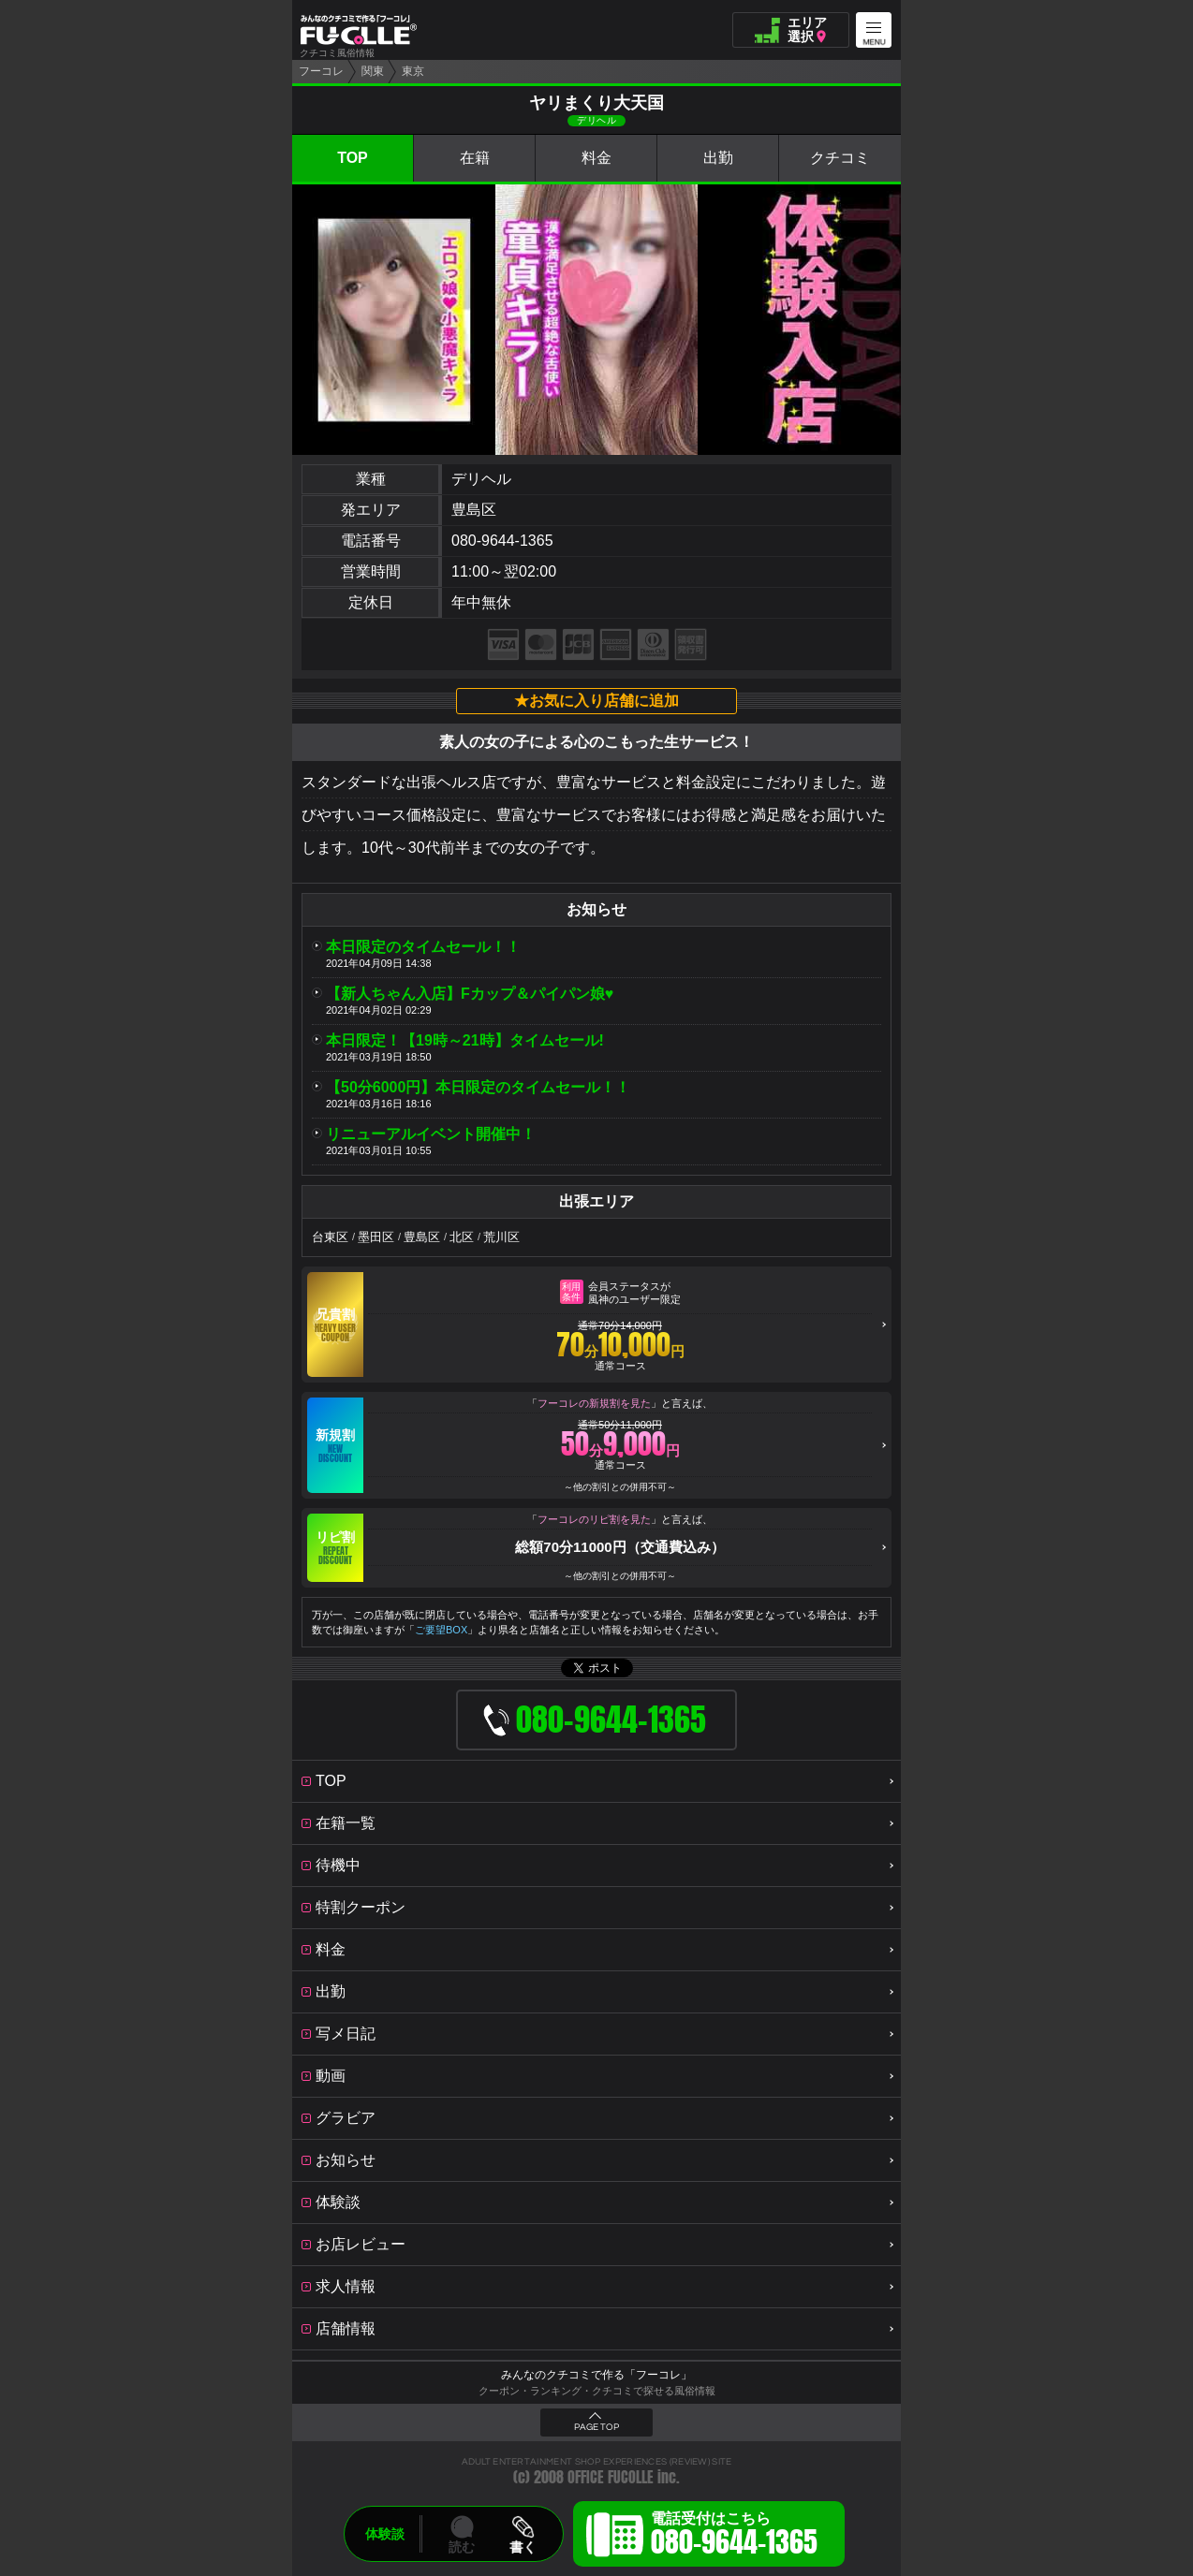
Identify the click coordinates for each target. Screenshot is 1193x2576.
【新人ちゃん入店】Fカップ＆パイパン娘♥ (469, 994)
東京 (413, 71)
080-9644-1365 (502, 541)
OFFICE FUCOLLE (610, 2477)
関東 (372, 71)
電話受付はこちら (734, 2536)
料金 (596, 158)
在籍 (475, 158)
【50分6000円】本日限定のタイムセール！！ (478, 1087)
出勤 (718, 158)
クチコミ (840, 158)
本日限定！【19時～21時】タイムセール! (465, 1040)
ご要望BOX (441, 1629)
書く (522, 2546)
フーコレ (321, 71)
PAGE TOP (596, 2427)
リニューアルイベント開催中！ (431, 1134)
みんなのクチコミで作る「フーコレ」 (596, 2374)
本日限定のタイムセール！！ (423, 947)
